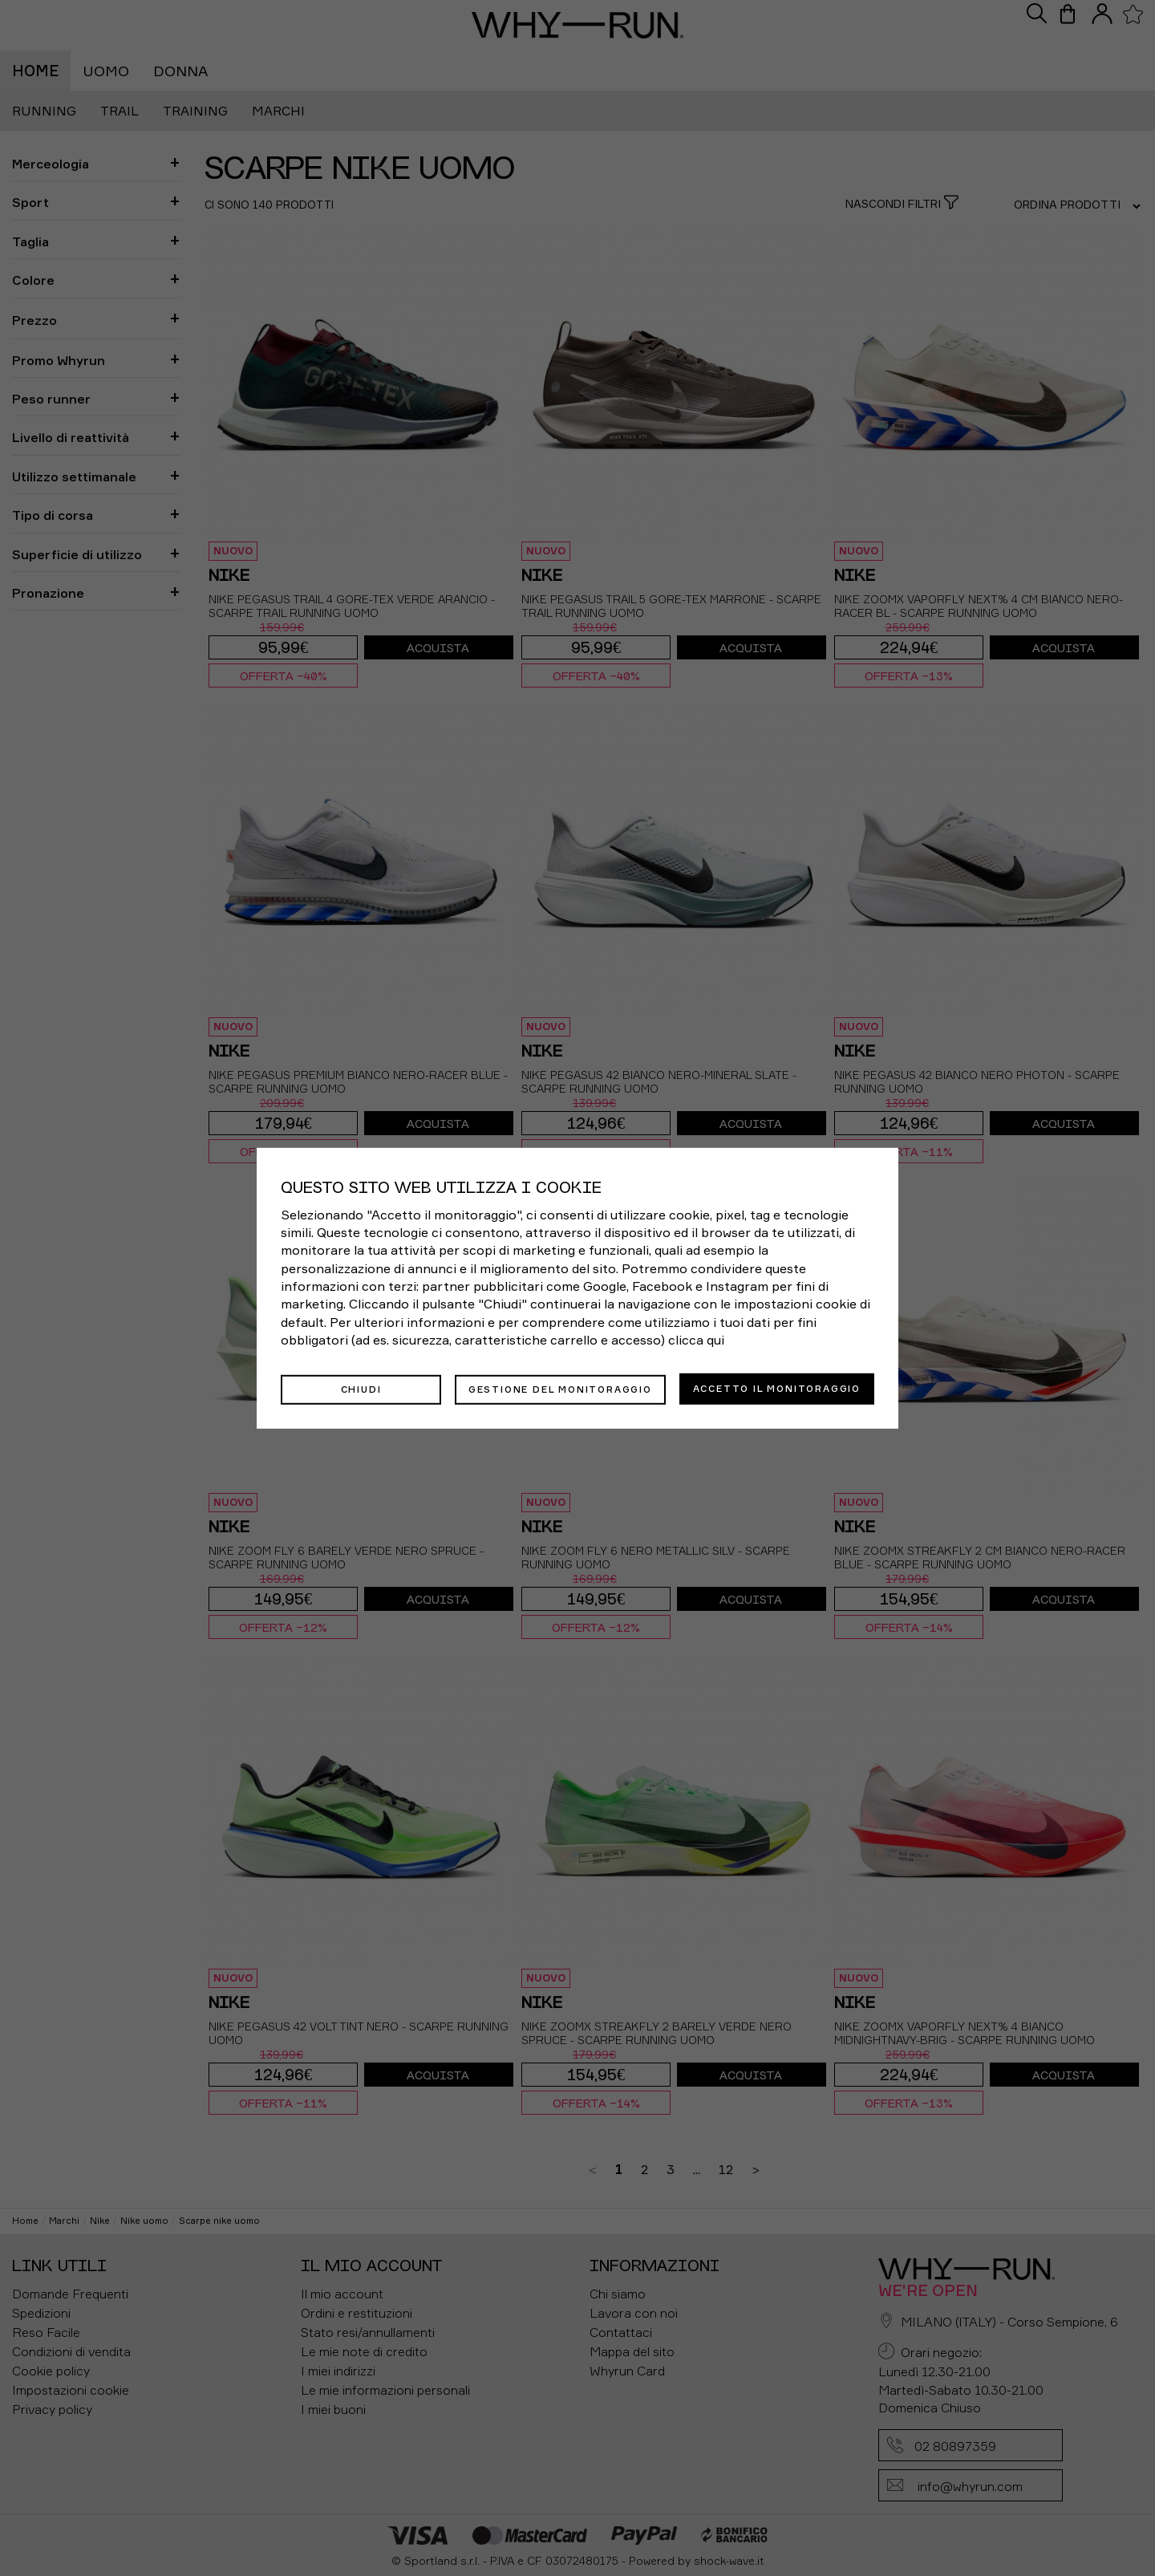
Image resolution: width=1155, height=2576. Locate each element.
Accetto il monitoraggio (777, 1387)
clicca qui (696, 1341)
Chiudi (361, 1387)
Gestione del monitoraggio (560, 1387)
